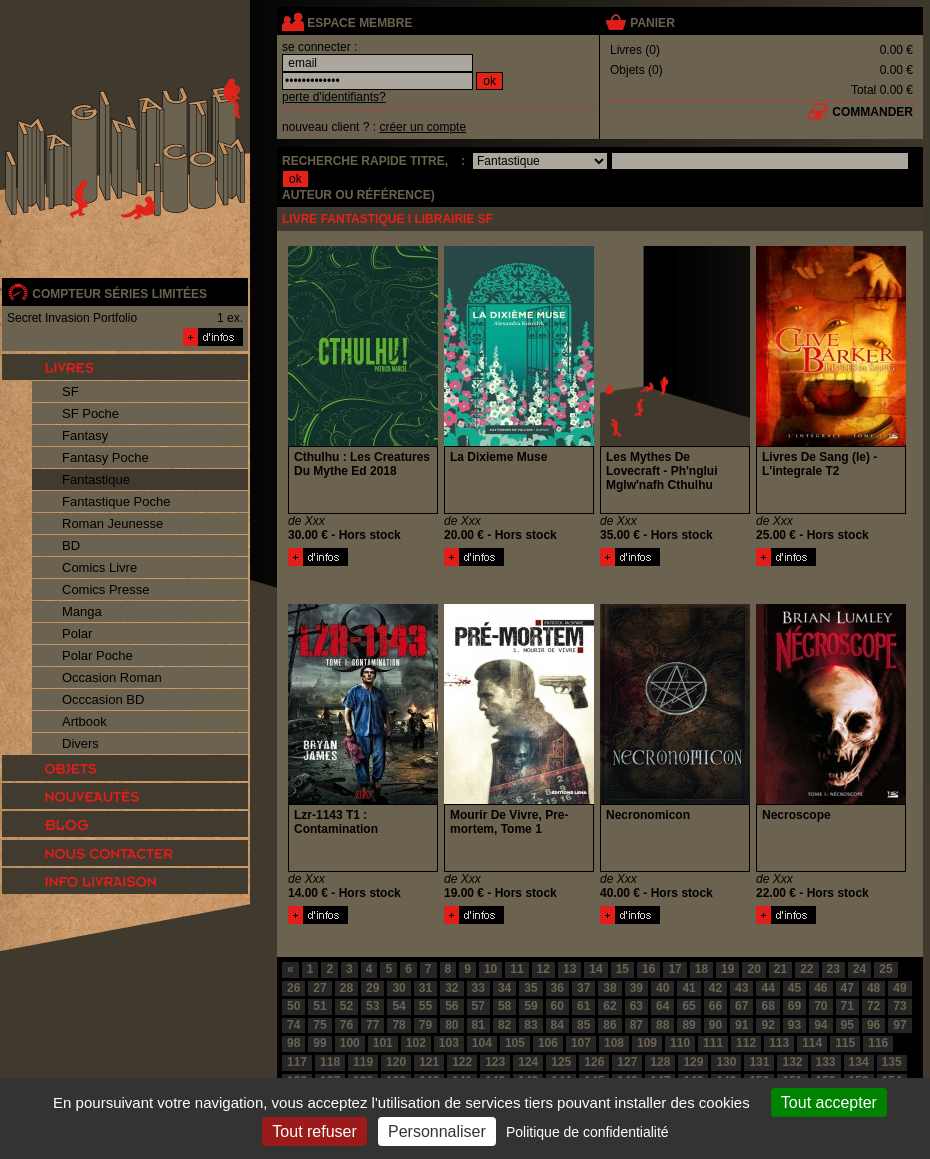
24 (859, 969)
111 (713, 1043)
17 (674, 969)
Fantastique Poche (116, 501)
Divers (80, 743)
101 (383, 1043)
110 (680, 1043)
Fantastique (96, 479)
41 (688, 988)
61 (583, 1006)
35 (530, 988)
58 (504, 1006)
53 (372, 1006)
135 (892, 1062)
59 (530, 1006)
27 (319, 988)
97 (899, 1025)
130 (726, 1062)
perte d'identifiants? (334, 97)
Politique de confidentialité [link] (587, 1132)
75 (319, 1025)
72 (873, 1006)
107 (581, 1043)
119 (363, 1062)
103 (449, 1043)
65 (688, 1006)
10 (490, 969)
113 (779, 1043)
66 (715, 1006)
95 (847, 1025)
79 (425, 1025)
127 (627, 1062)
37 (583, 988)
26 (293, 988)
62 (609, 1006)
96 (873, 1025)
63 (636, 1006)
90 (715, 1025)
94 (820, 1025)
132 (792, 1062)
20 (753, 969)
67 (741, 1006)
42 (715, 988)
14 (595, 969)
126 (594, 1062)
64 (662, 1006)
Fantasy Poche (105, 457)
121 (429, 1062)
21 (780, 969)
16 (648, 969)
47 (847, 988)
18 (701, 969)
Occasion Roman (112, 677)
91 (741, 1025)
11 (516, 969)
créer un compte (422, 127)
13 (569, 969)
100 (350, 1043)
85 (583, 1025)
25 (885, 969)
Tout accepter (829, 1102)
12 (543, 969)
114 (812, 1043)
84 (557, 1025)
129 (693, 1062)
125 (561, 1062)
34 (504, 988)
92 (767, 1025)
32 (451, 988)
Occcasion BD (103, 699)
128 (660, 1062)
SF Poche (90, 413)
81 (478, 1025)
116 (878, 1043)
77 (372, 1025)
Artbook (84, 721)
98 (293, 1043)
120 (396, 1062)
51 (319, 1006)
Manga (82, 611)
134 (859, 1062)
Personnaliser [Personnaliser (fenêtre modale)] (437, 1131)
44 (767, 988)
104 (482, 1043)
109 (647, 1043)
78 (398, 1025)
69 (794, 1006)
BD (71, 545)
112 (746, 1043)
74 (293, 1025)
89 (688, 1025)
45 (794, 988)
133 (826, 1062)
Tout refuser (314, 1131)
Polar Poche (97, 655)
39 (636, 988)
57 (478, 1006)
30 (398, 988)
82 (504, 1025)
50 (293, 1006)
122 (462, 1062)
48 (873, 988)
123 (495, 1062)
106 (548, 1043)
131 (759, 1062)
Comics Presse (105, 589)
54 (398, 1006)
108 (614, 1043)
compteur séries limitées (119, 294)
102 (416, 1043)
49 (899, 988)
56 (451, 1006)
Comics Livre (99, 567)
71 (847, 1006)
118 (330, 1062)
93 (794, 1025)
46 (820, 988)
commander (872, 112)
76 (346, 1025)
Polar (77, 633)
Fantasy (85, 435)
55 (425, 1006)
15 (622, 969)
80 (451, 1025)
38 (609, 988)
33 (478, 988)
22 (806, 969)
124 (528, 1062)
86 (609, 1025)
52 (346, 1006)
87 (636, 1025)
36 (557, 988)
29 (372, 988)
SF (70, 391)
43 (741, 988)
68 (767, 1006)
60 (557, 1006)
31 (425, 988)
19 (727, 969)
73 (899, 1006)
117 (297, 1062)
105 (515, 1043)
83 (530, 1025)
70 (820, 1006)
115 (845, 1043)
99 (319, 1043)
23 (833, 969)
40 (662, 988)
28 (346, 988)
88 (662, 1025)
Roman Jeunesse (112, 523)
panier (652, 23)
